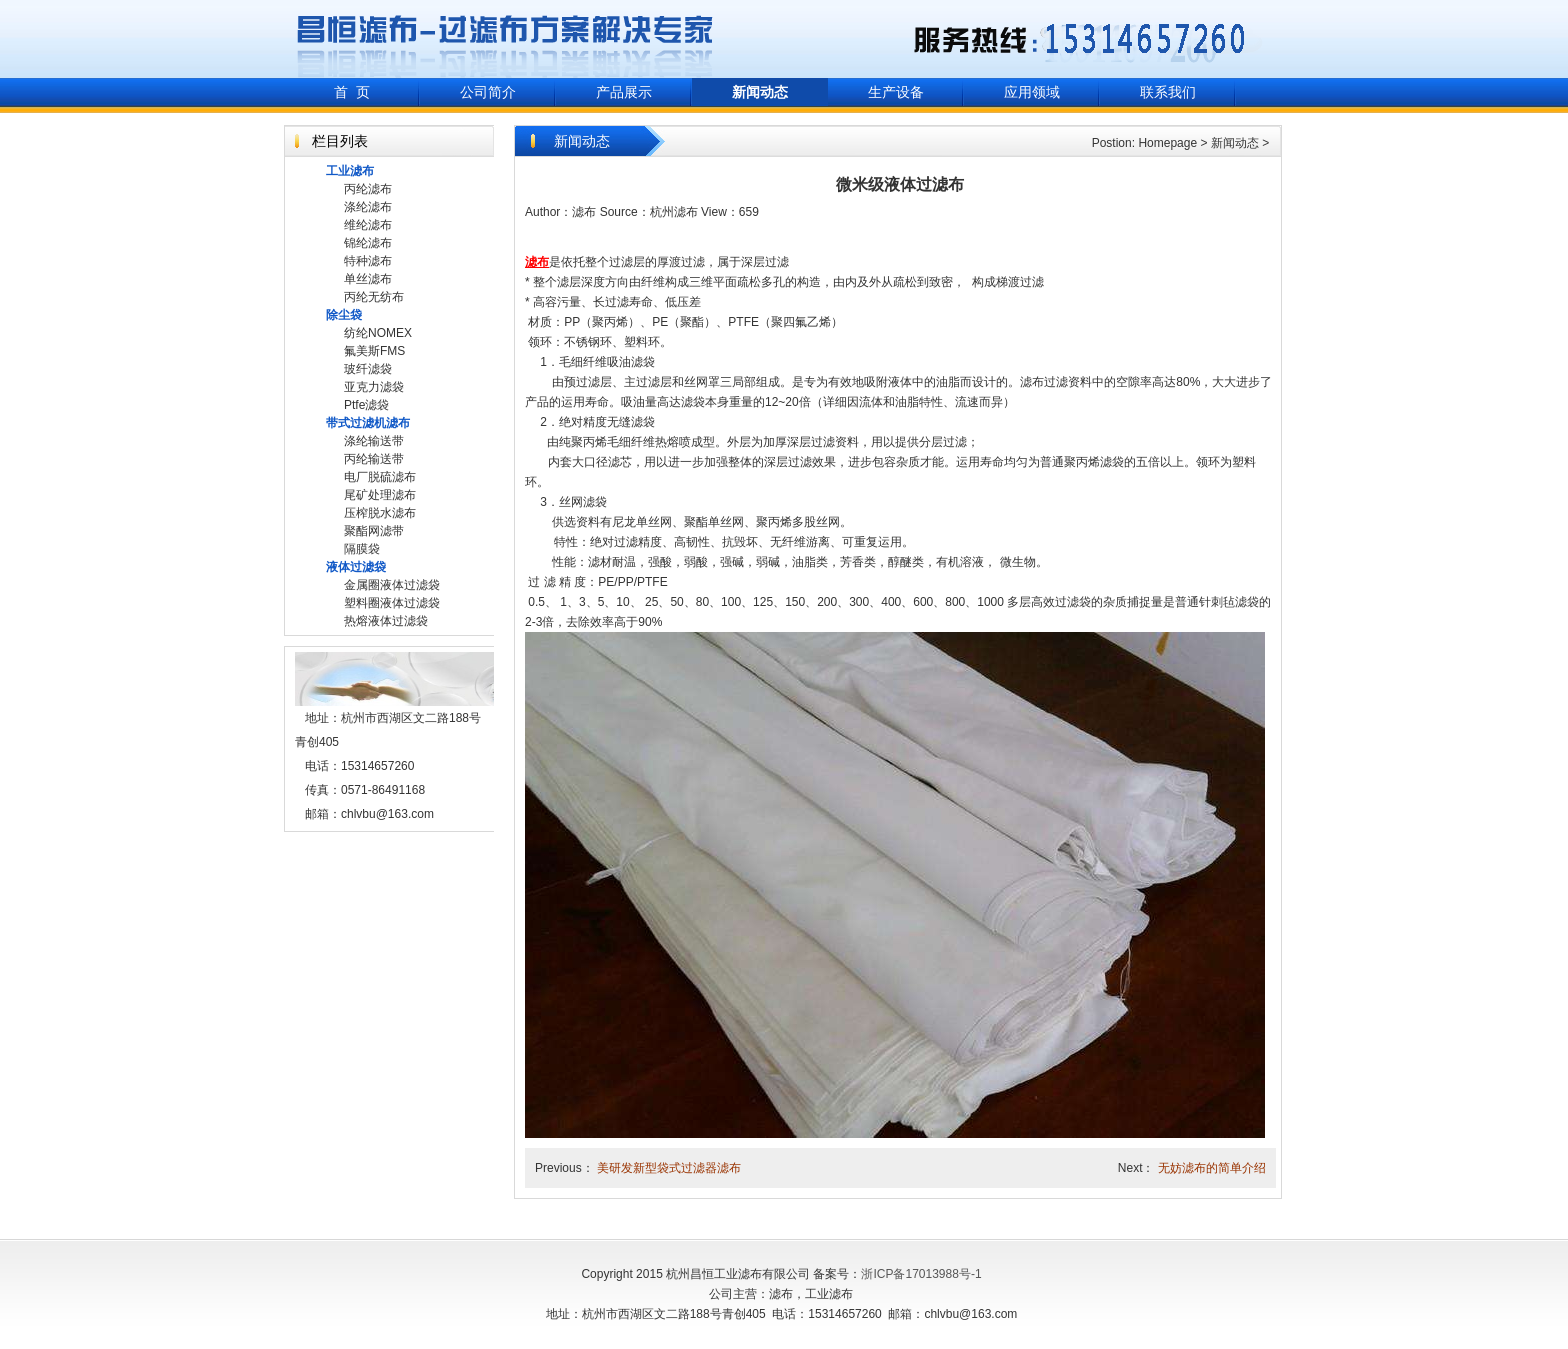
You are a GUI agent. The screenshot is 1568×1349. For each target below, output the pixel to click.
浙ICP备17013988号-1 (921, 1274)
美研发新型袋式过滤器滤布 (669, 1168)
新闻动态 (1235, 143)
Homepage (1167, 143)
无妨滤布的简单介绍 (1212, 1168)
